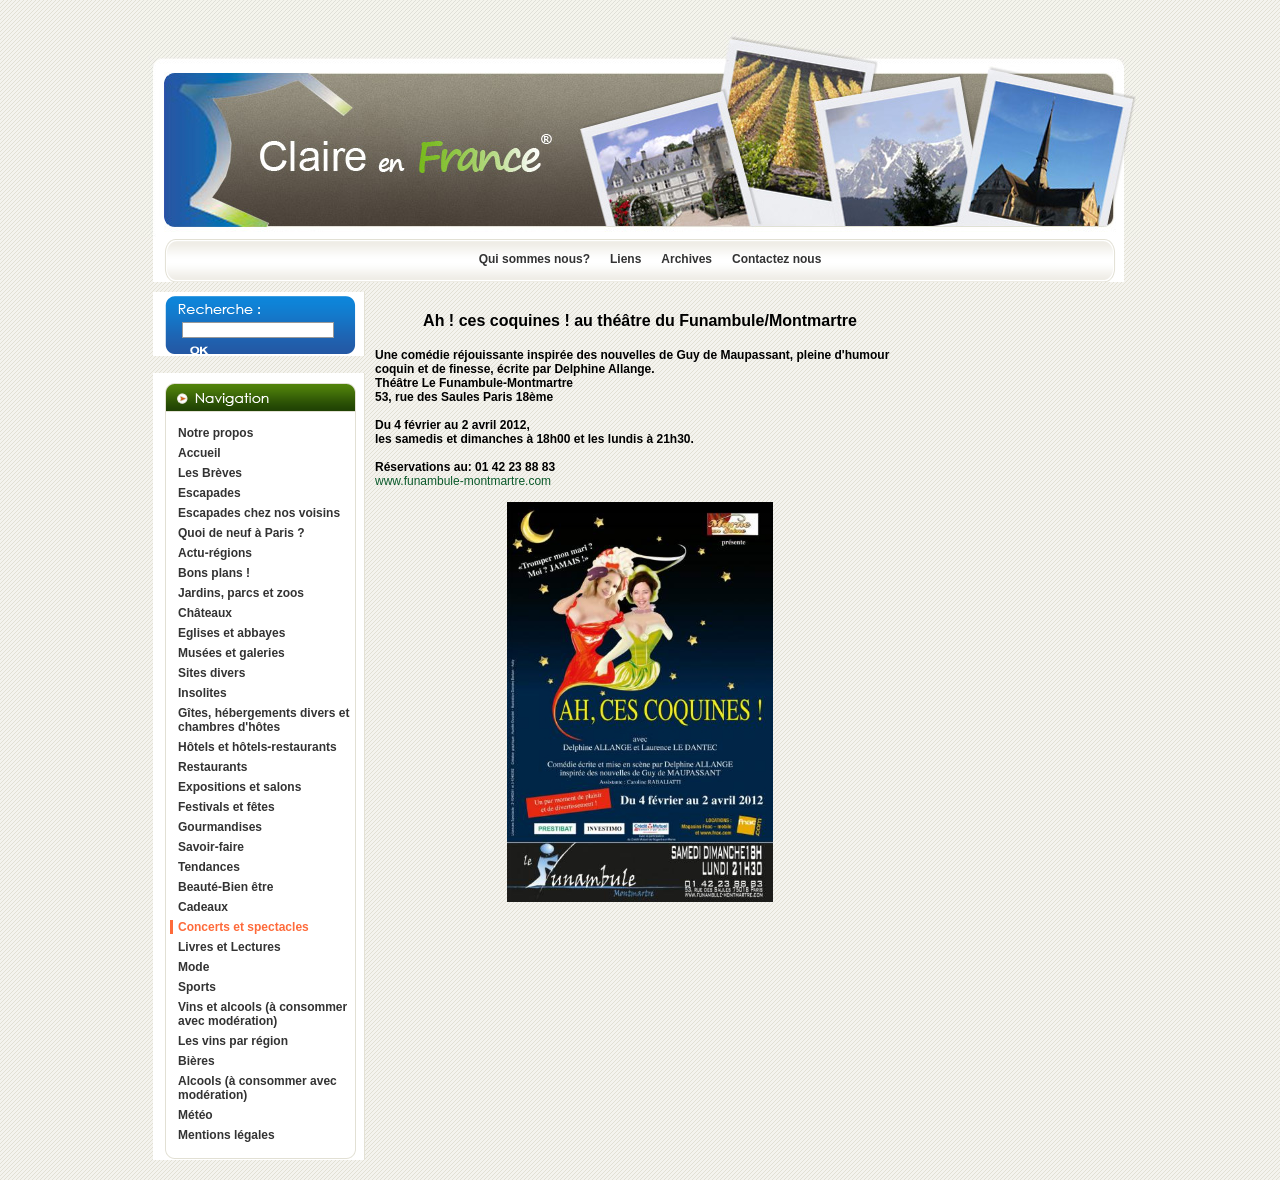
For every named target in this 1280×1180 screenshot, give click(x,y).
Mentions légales (226, 1135)
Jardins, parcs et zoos (241, 593)
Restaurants (212, 767)
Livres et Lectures (229, 947)
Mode (193, 967)
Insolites (202, 693)
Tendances (209, 867)
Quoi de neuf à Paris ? (241, 533)
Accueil (199, 453)
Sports (197, 987)
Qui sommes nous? (534, 259)
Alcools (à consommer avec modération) (257, 1088)
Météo (195, 1115)
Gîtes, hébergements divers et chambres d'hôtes (263, 720)
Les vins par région (233, 1041)
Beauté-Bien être (225, 887)
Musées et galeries (231, 653)
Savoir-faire (211, 847)
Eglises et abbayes (231, 633)
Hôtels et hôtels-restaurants (257, 747)
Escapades (209, 493)
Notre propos (215, 433)
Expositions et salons (239, 787)
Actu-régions (215, 553)
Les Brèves (210, 473)
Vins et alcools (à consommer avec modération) (262, 1014)
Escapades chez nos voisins (259, 513)
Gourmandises (220, 827)
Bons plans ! (214, 573)
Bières (196, 1061)
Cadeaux (203, 907)
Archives (686, 259)
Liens (625, 259)
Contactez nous (776, 259)
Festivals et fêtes (226, 807)
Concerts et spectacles (243, 927)
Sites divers (211, 673)
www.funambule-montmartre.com (463, 481)
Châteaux (205, 613)
